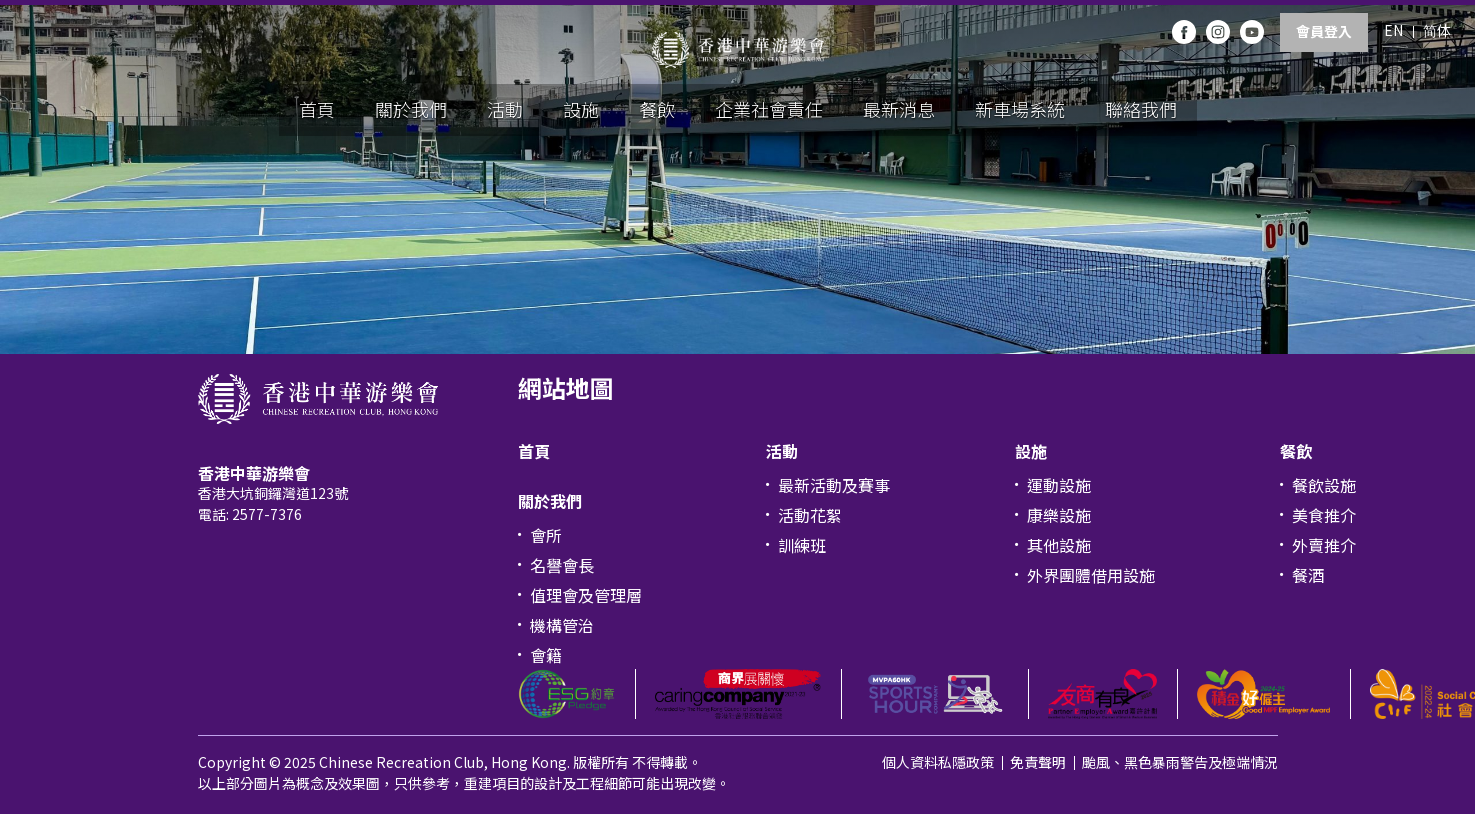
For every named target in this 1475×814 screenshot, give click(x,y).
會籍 (546, 655)
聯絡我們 (1141, 109)
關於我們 (411, 109)
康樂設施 (1059, 515)
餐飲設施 (1324, 485)
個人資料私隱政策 (938, 762)
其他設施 (1059, 545)
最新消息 (899, 109)
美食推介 (1324, 515)
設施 (581, 109)
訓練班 (802, 545)
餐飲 (657, 109)
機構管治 (562, 625)
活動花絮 (810, 515)
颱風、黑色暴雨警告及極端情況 (1180, 762)
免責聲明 (1038, 762)
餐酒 (1308, 575)
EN (1393, 30)
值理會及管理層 (586, 595)
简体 (1437, 30)
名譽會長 (562, 565)
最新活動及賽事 (834, 485)
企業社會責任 (769, 109)
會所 (546, 535)
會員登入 (1324, 31)
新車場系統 (1020, 109)
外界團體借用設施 (1091, 575)
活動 (505, 109)
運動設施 (1059, 485)
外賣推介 (1324, 545)
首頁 (317, 109)
